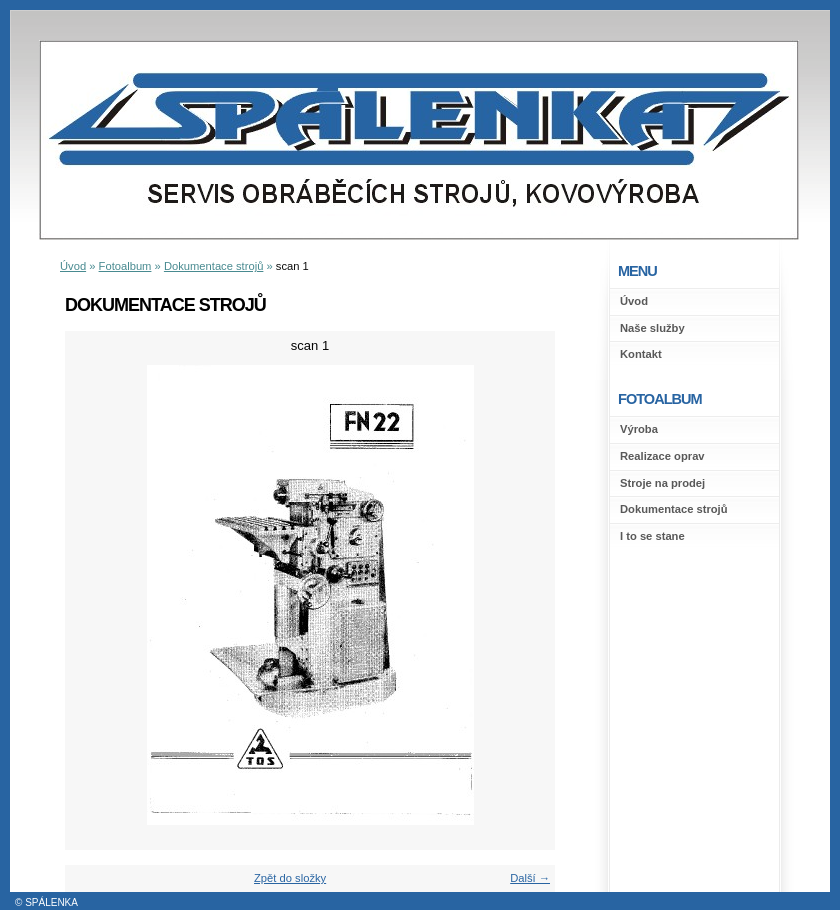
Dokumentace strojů (674, 509)
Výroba (639, 429)
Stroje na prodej (662, 483)
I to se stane (652, 536)
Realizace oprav (662, 456)
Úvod (634, 301)
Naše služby (652, 328)
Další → (530, 878)
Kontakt (641, 354)
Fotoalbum (125, 266)
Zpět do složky (290, 878)
